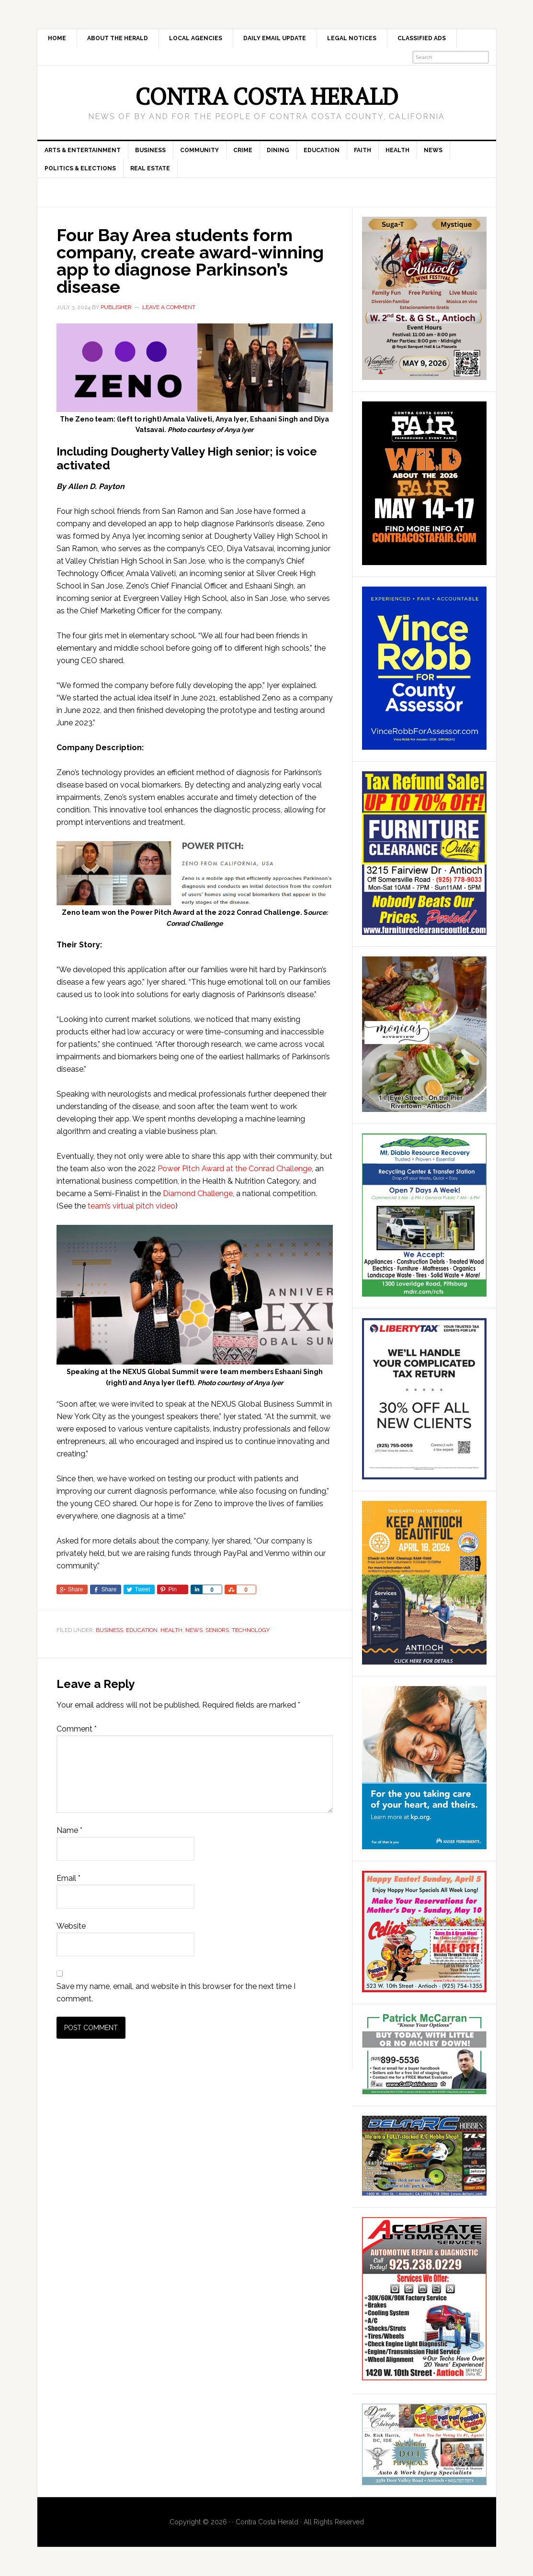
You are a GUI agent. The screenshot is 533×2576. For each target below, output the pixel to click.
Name (69, 1830)
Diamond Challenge (198, 1193)
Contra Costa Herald (266, 96)
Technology (251, 1630)
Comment (77, 1728)
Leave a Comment (168, 307)
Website (71, 1926)
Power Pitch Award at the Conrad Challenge (235, 1168)
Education (142, 1630)
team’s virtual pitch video (131, 1205)
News (194, 1630)
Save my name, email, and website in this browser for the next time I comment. (176, 1992)
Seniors (217, 1630)
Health (171, 1630)
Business (109, 1630)
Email (68, 1878)
